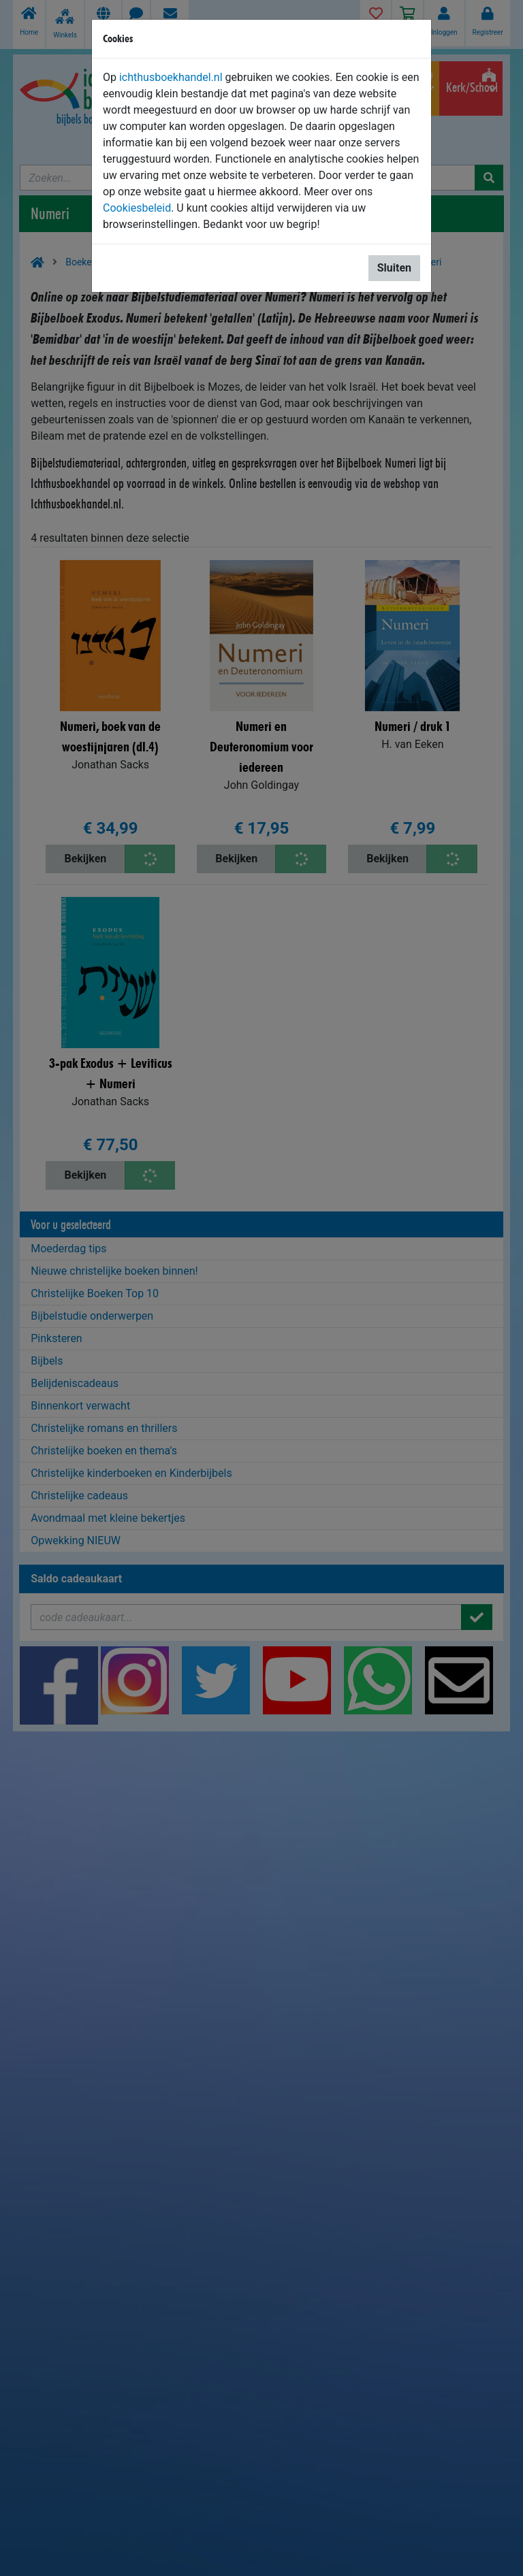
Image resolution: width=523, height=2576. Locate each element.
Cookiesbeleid (137, 207)
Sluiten (394, 267)
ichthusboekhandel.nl (171, 77)
